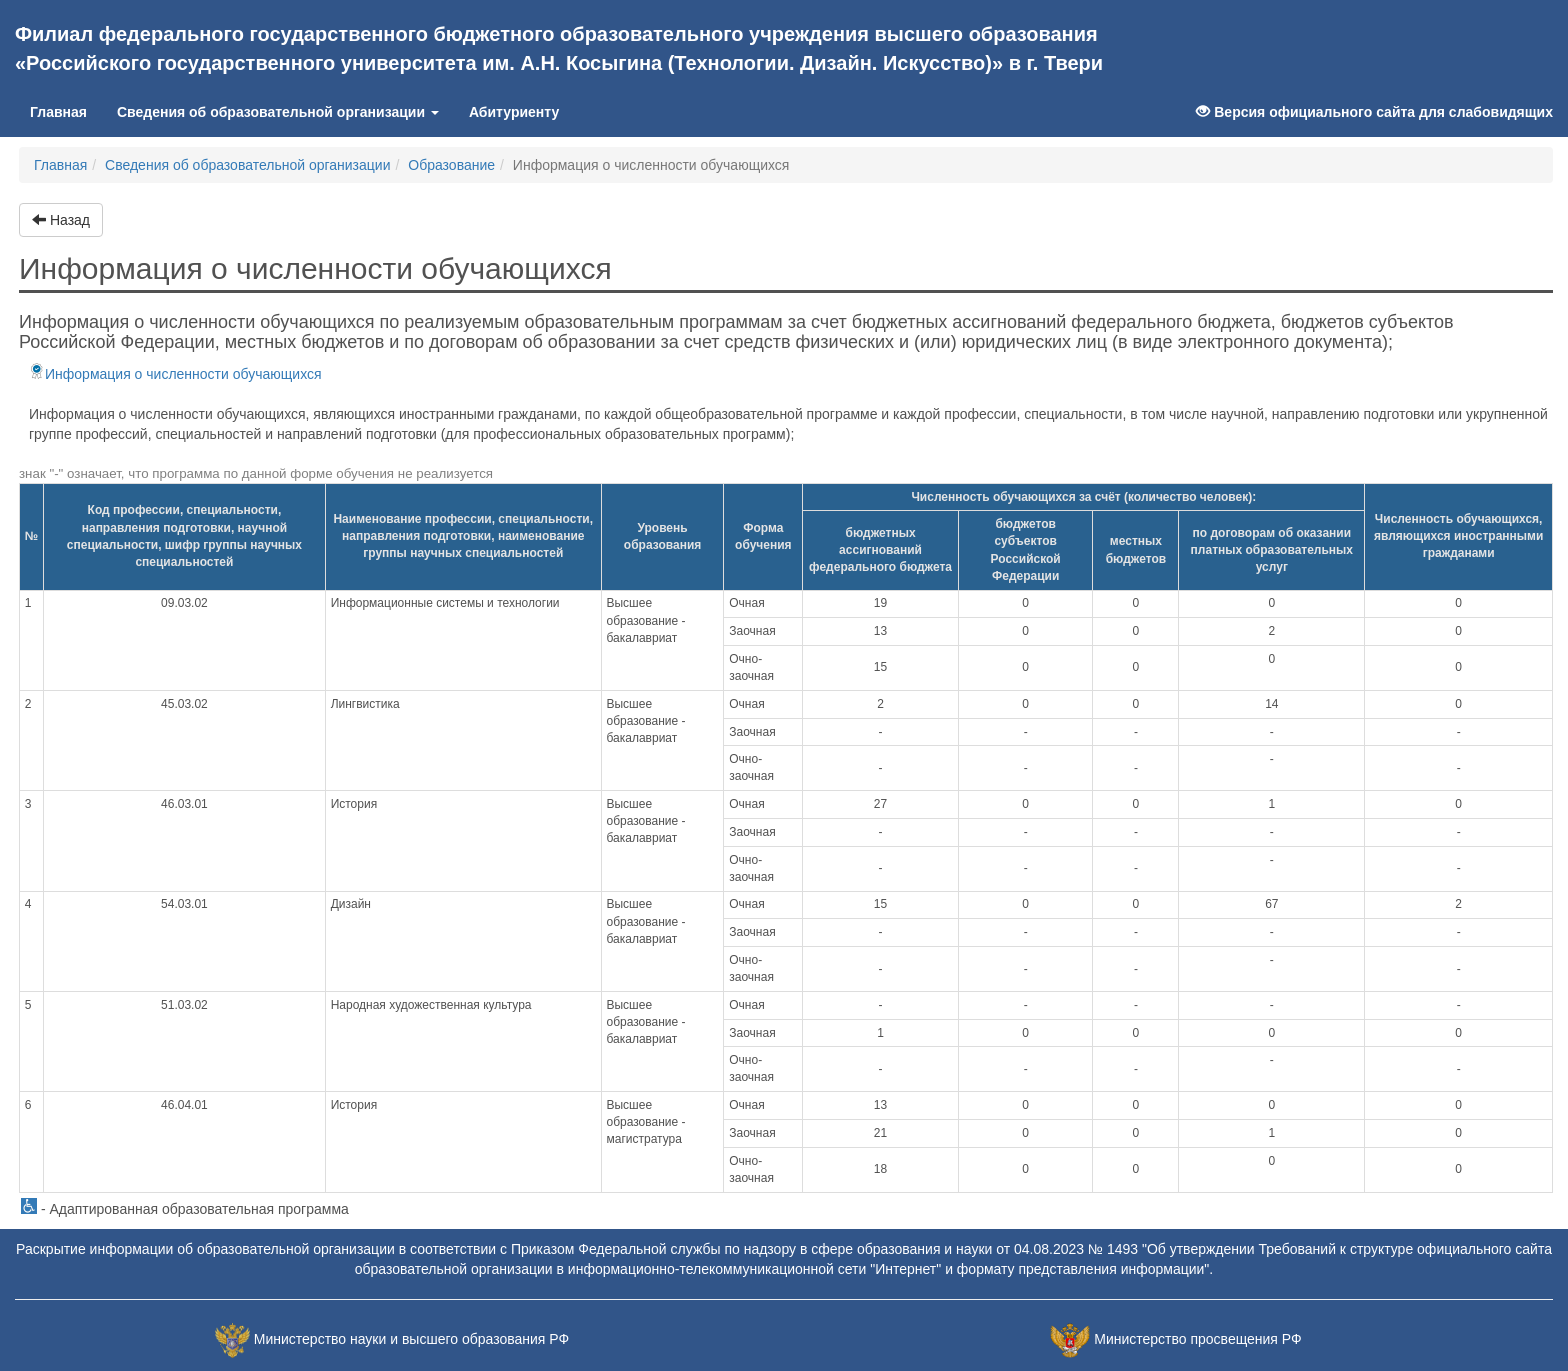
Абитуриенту (514, 112)
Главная (66, 110)
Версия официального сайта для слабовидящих (1374, 112)
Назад (61, 220)
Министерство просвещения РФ (1197, 1339)
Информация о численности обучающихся (175, 374)
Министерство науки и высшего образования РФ (411, 1339)
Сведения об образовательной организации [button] (278, 112)
